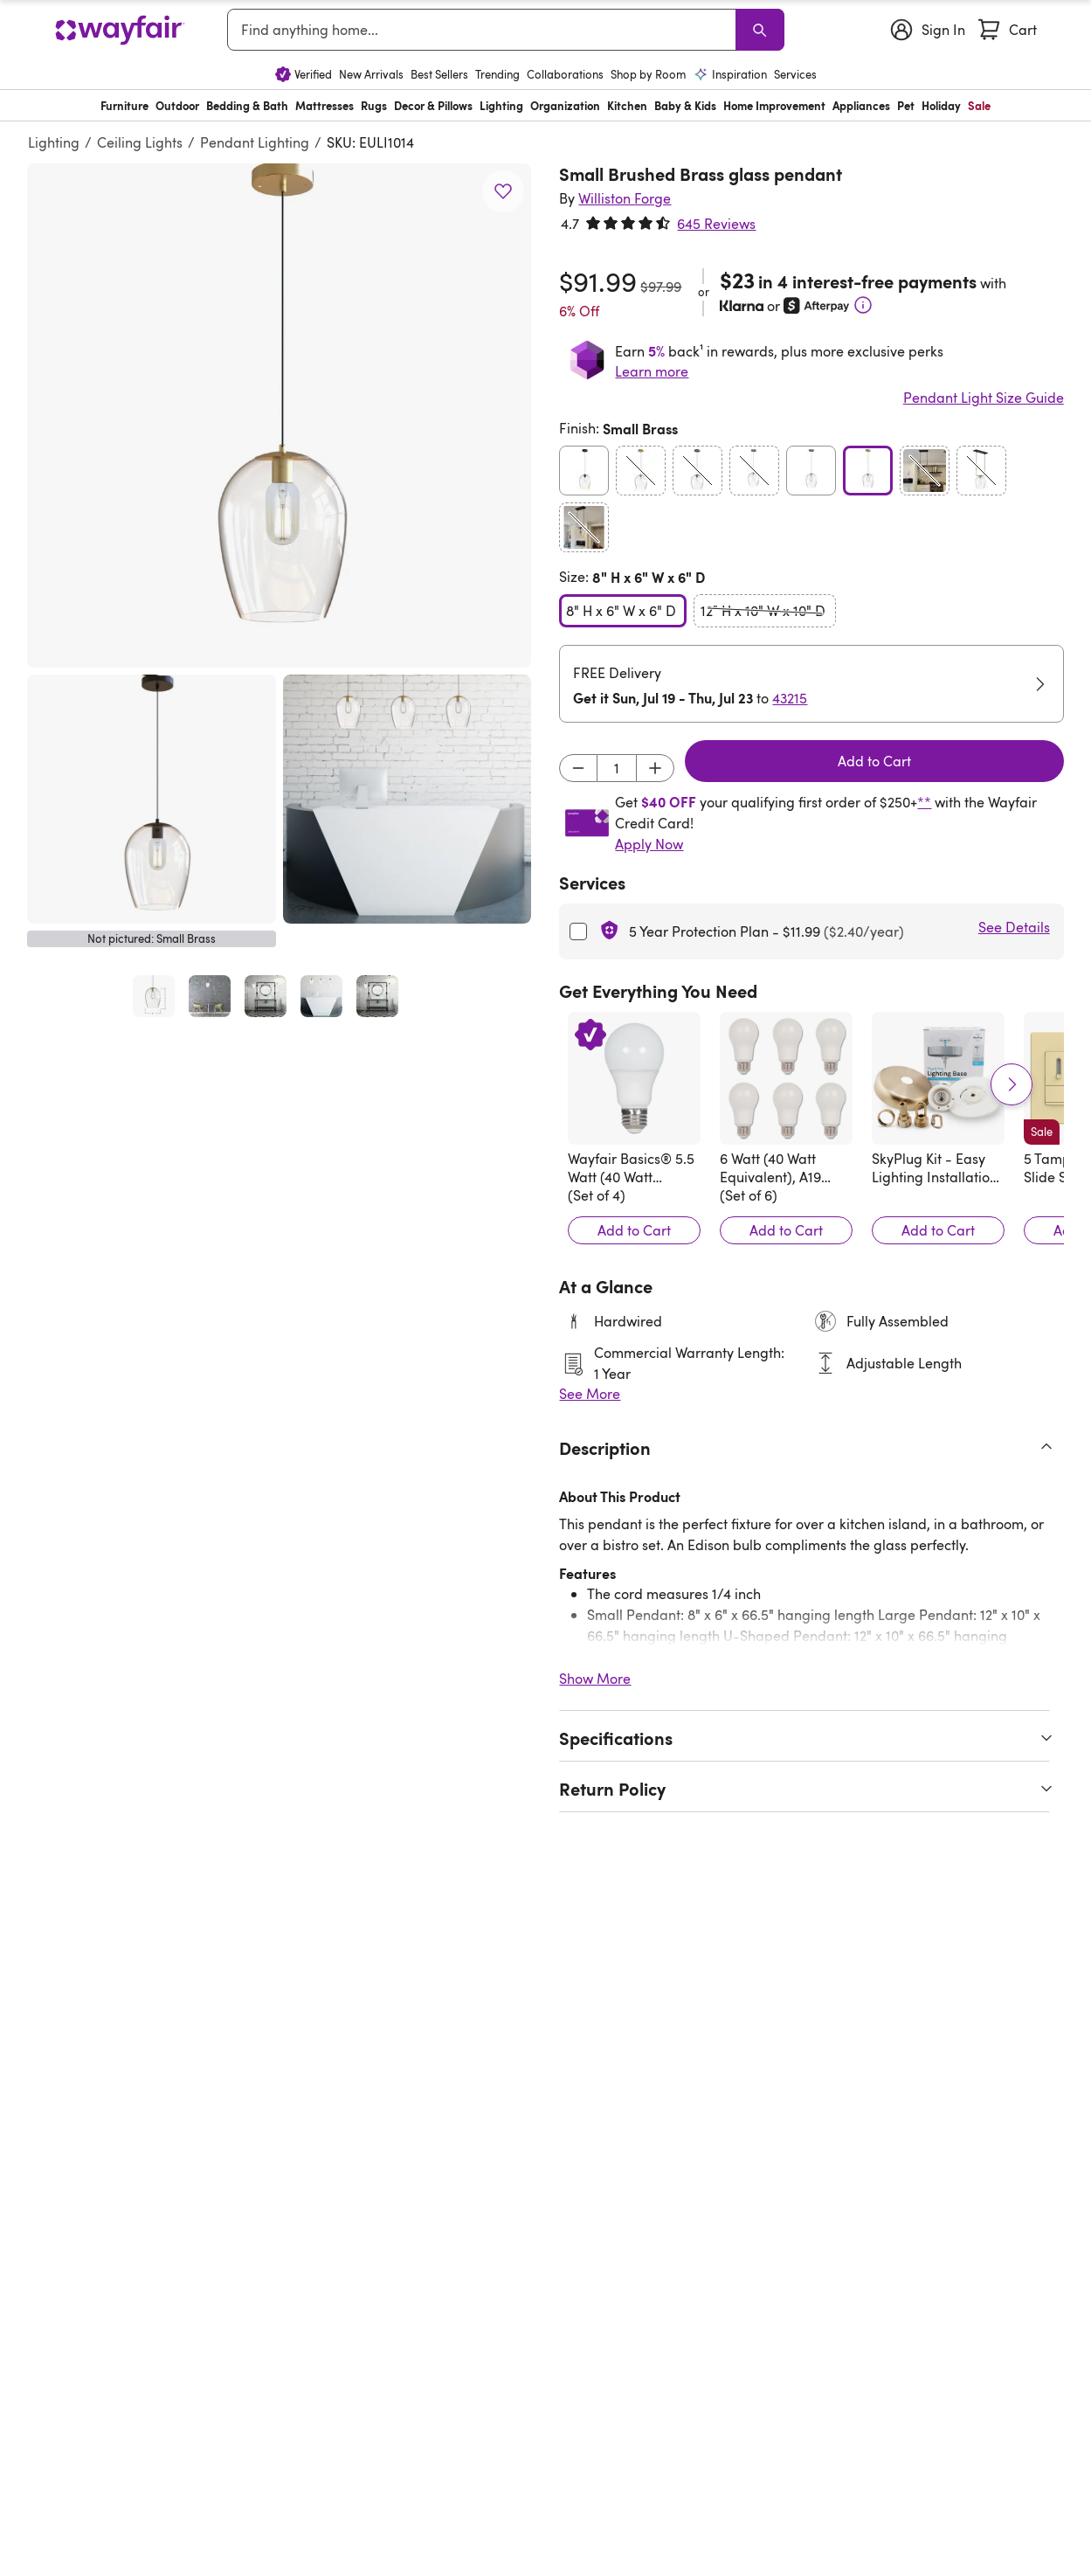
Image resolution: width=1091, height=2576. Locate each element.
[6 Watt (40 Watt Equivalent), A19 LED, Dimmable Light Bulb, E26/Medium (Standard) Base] (786, 1078)
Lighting (53, 142)
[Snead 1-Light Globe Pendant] (701, 1921)
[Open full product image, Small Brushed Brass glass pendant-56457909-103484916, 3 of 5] (266, 996)
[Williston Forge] (624, 198)
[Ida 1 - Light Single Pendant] (327, 1921)
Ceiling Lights (140, 142)
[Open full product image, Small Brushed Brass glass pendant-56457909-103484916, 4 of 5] (321, 996)
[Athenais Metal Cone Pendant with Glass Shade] (140, 1921)
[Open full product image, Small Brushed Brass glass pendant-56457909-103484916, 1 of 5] (154, 996)
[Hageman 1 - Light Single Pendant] (514, 1921)
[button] (279, 415)
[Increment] (655, 768)
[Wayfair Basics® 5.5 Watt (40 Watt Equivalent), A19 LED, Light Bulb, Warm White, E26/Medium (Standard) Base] (634, 1078)
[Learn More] (863, 304)
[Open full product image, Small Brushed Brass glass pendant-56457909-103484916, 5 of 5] (377, 996)
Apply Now (649, 844)
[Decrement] (578, 768)
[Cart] (1006, 30)
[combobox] (484, 30)
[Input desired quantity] (616, 768)
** (924, 802)
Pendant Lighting (254, 142)
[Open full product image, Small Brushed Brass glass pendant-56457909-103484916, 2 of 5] (210, 996)
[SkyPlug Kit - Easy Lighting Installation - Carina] (938, 1078)
